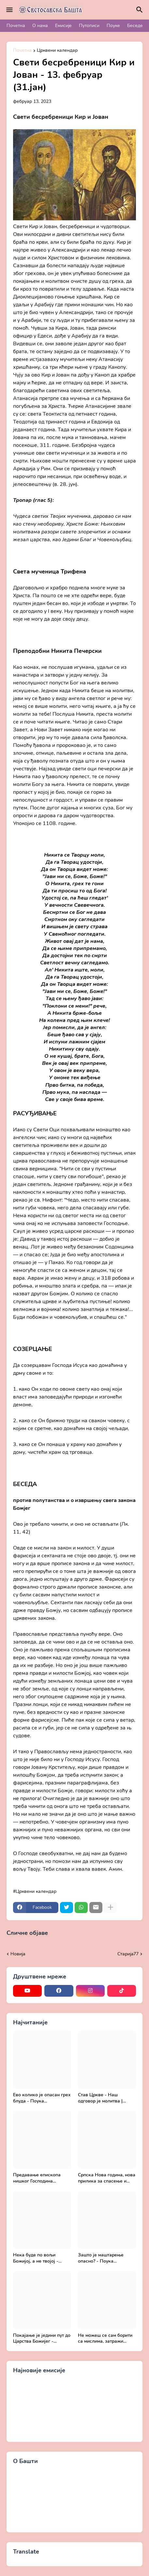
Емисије (63, 25)
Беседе (135, 25)
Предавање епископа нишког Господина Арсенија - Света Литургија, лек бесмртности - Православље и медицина (41, 2178)
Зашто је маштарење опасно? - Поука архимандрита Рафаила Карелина (104, 2258)
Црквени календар (57, 50)
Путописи (89, 25)
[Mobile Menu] (9, 9)
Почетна (16, 25)
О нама (40, 25)
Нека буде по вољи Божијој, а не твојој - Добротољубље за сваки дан (40, 2258)
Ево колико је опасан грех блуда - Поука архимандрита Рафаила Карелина (42, 2098)
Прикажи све (64, 1933)
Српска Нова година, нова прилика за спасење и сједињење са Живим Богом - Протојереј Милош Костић (107, 2178)
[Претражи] (140, 9)
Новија (17, 1954)
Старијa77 (128, 1954)
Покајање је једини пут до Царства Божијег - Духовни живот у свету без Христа (41, 2339)
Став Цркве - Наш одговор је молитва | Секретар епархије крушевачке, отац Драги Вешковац (105, 2098)
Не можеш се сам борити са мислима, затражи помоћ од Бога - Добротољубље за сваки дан (105, 2339)
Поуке (113, 25)
